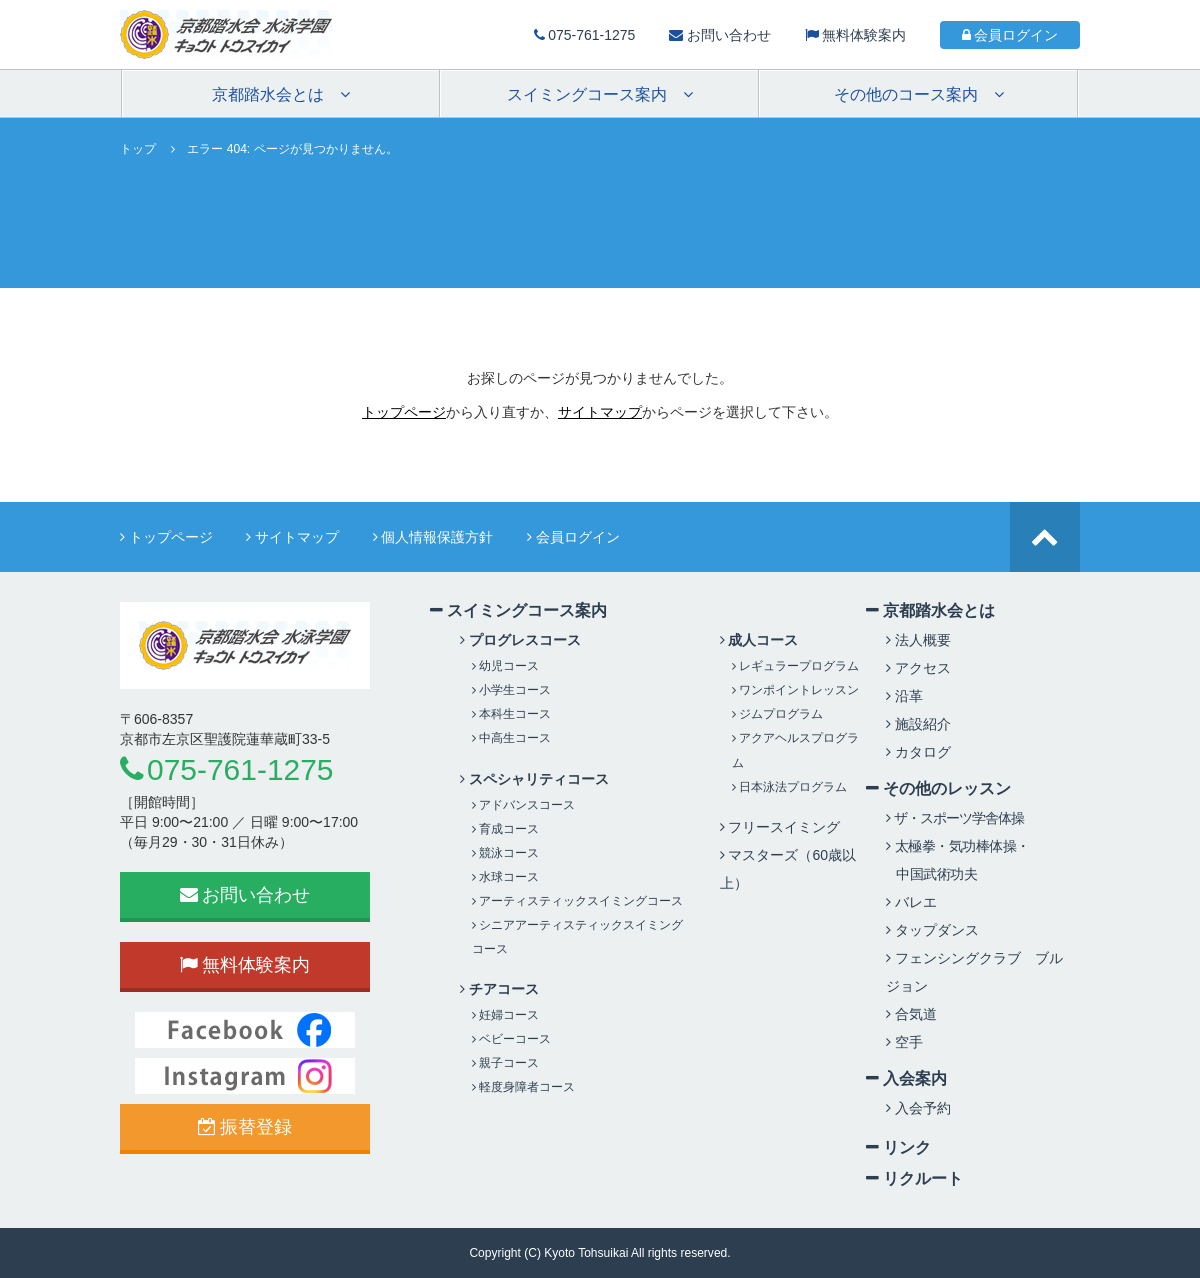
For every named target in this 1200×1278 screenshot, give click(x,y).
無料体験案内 (856, 35)
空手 (904, 1042)
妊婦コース (505, 1015)
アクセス (918, 668)
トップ (138, 149)
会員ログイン (1010, 35)
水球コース (505, 877)
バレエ (911, 902)
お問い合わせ (720, 35)
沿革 (904, 696)
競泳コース (505, 853)
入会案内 (906, 1078)
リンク (898, 1147)
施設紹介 (918, 724)
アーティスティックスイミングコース (577, 901)
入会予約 (918, 1108)
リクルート (914, 1178)
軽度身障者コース (523, 1087)
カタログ (918, 752)
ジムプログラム (777, 714)
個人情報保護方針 (433, 537)
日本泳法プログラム (789, 787)
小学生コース (511, 690)
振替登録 (245, 1127)
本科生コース (511, 714)
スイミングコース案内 (518, 610)
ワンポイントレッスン (795, 690)
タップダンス (932, 930)
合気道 (911, 1014)
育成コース (505, 829)
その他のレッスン (938, 788)
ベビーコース (511, 1039)
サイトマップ (600, 412)
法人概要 (918, 640)
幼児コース (505, 666)
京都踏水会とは (930, 610)
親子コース (505, 1063)
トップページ (404, 412)
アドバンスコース (523, 805)
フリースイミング (780, 827)
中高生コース (511, 738)
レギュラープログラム (795, 666)
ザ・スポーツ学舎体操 (955, 818)
